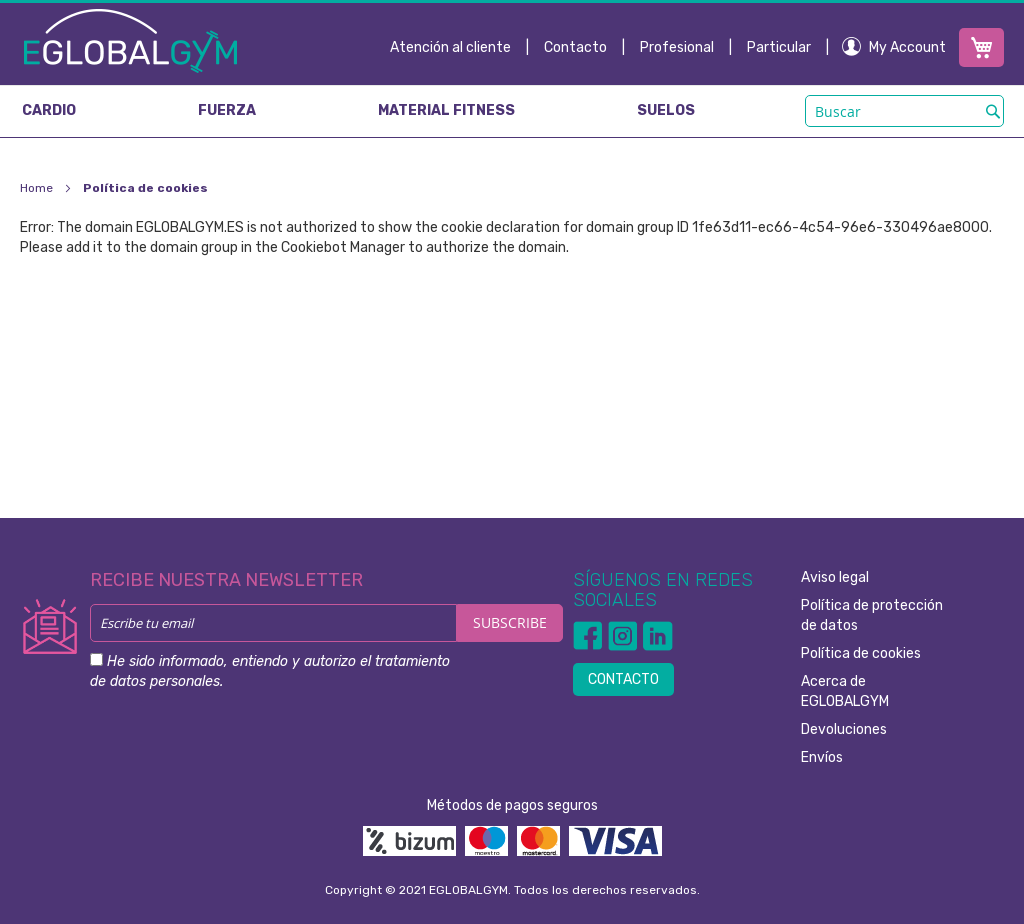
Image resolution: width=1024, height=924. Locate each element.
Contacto (575, 47)
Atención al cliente (450, 47)
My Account (907, 47)
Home (38, 188)
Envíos (822, 757)
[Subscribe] (510, 623)
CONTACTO (623, 679)
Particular (779, 47)
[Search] (993, 111)
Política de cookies (861, 653)
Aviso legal (835, 577)
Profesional (677, 47)
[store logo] (130, 40)
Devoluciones (844, 729)
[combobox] (904, 111)
